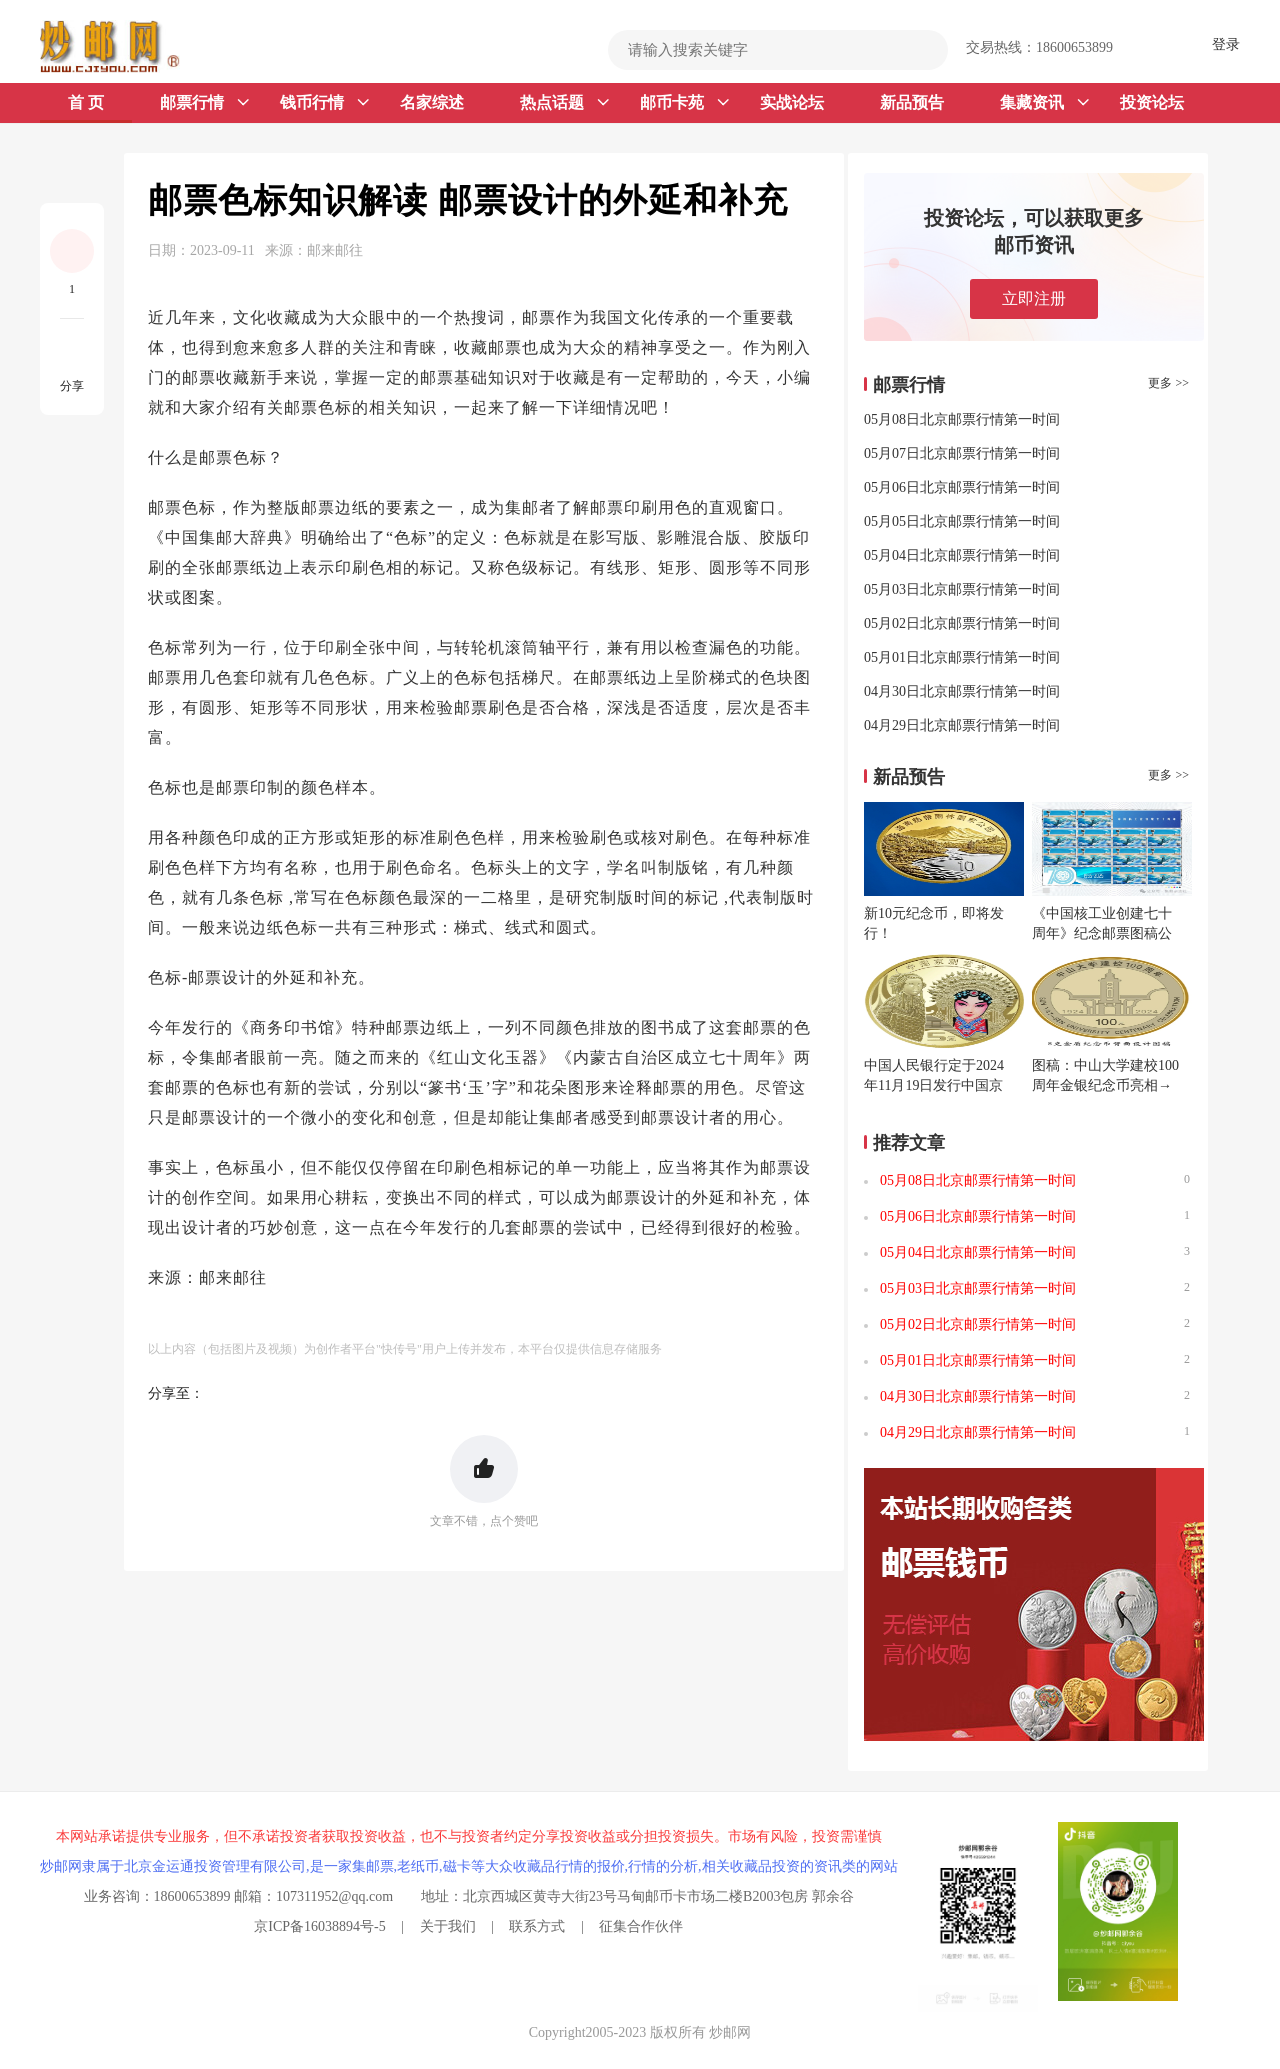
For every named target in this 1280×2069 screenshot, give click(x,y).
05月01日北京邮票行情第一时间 (962, 657)
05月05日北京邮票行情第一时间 (962, 521)
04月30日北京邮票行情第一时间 (962, 691)
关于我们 (448, 1926)
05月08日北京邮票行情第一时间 (962, 419)
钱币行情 (324, 103)
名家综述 (432, 102)
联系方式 (537, 1926)
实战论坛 (792, 102)
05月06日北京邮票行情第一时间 (962, 487)
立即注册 (1034, 298)
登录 (1226, 44)
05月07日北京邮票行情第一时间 (962, 453)
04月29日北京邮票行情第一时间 (962, 725)
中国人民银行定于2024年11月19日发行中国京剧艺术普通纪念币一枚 (934, 1085)
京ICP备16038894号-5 (319, 1926)
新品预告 (912, 102)
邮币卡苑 (684, 103)
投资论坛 (1152, 102)
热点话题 (564, 103)
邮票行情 (204, 103)
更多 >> (1168, 383)
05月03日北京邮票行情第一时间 (962, 589)
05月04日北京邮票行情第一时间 (962, 555)
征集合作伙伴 (641, 1926)
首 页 (86, 102)
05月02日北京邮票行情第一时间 (962, 623)
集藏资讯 (1044, 103)
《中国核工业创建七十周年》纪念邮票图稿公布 (1102, 933)
